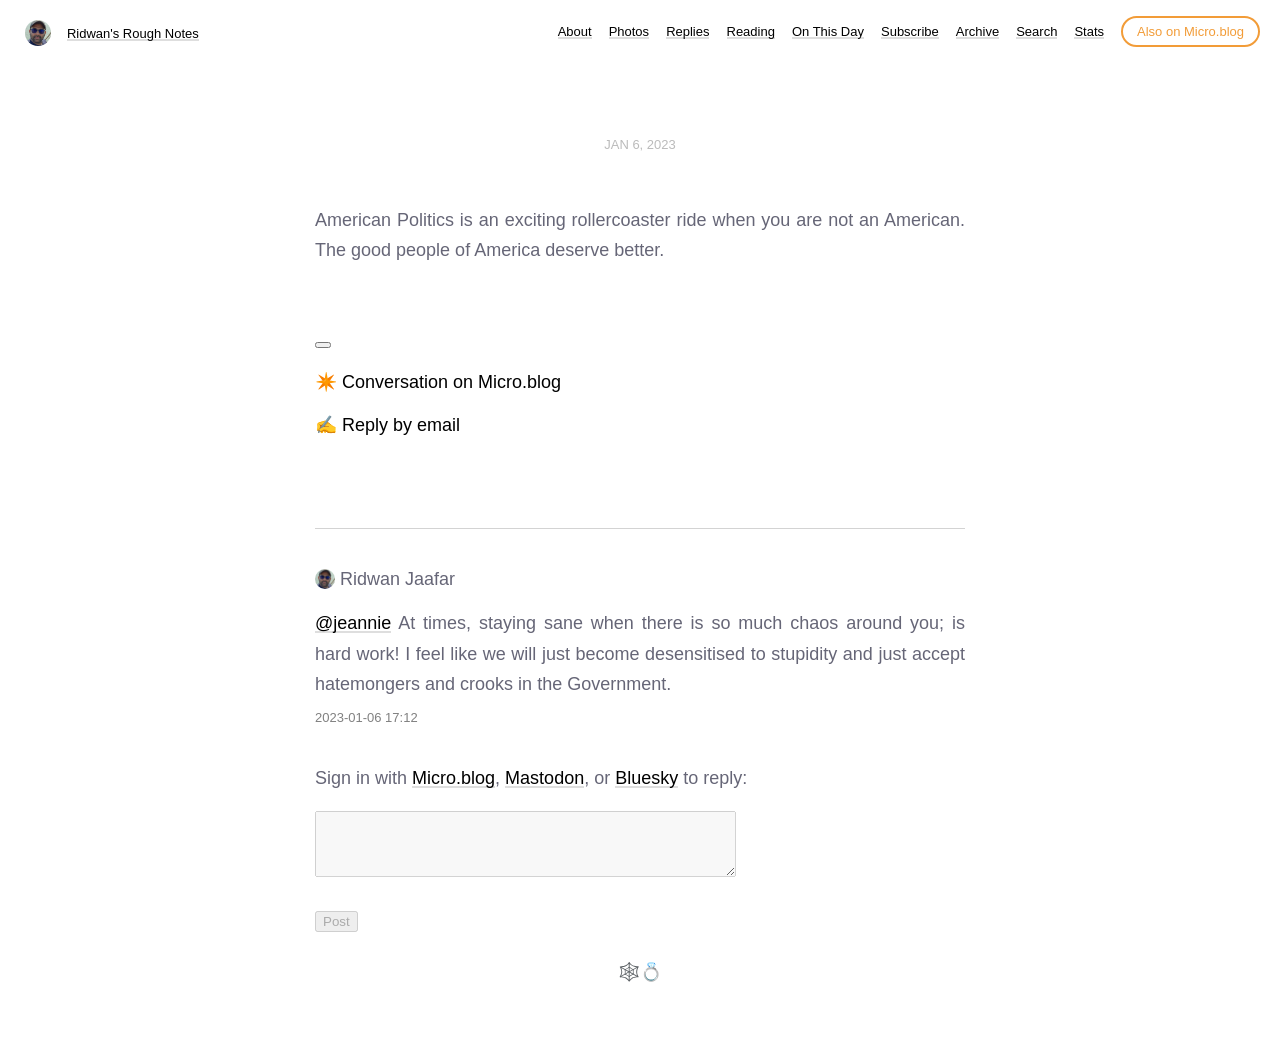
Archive (977, 31)
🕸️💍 (640, 984)
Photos (629, 31)
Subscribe (910, 31)
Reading (751, 31)
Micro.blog (453, 778)
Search (1036, 31)
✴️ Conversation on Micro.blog (438, 382)
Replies (687, 31)
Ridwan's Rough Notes (133, 33)
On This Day (828, 31)
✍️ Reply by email (387, 425)
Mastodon (544, 778)
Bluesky (646, 778)
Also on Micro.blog (1190, 31)
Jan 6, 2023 (640, 144)
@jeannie (353, 623)
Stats (1089, 31)
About (575, 31)
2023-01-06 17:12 (366, 717)
